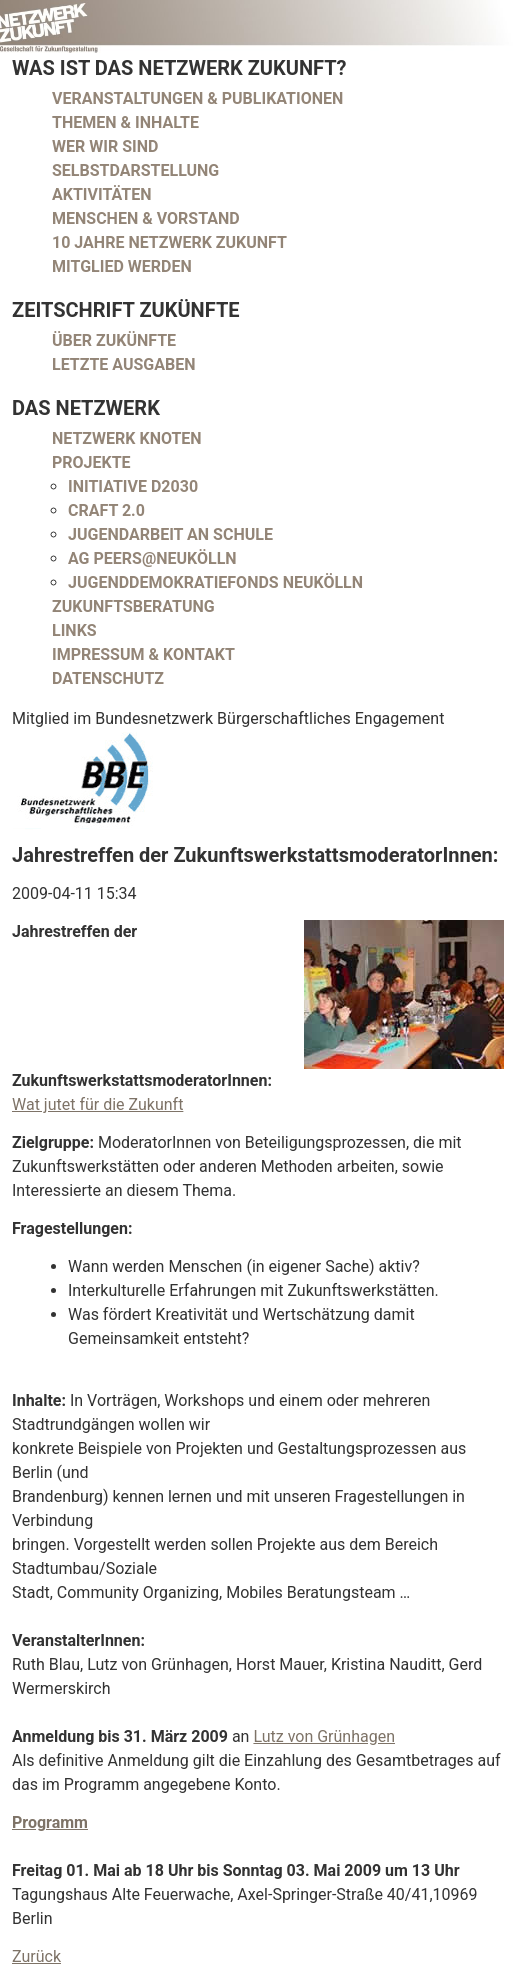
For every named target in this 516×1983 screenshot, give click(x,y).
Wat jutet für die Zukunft (97, 1104)
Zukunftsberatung (133, 606)
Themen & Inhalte (125, 122)
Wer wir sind (105, 146)
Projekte (91, 462)
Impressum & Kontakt (143, 654)
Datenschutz (108, 678)
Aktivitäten (102, 194)
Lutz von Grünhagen (324, 1736)
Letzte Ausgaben (124, 364)
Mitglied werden (122, 266)
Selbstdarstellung (135, 170)
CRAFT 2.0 (106, 510)
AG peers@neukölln (152, 558)
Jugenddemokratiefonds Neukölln (215, 582)
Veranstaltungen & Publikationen (197, 98)
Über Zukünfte (114, 340)
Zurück (36, 1956)
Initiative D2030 (133, 486)
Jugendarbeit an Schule (170, 534)
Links (74, 630)
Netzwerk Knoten (127, 438)
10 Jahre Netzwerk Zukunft (169, 242)
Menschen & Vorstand (146, 218)
